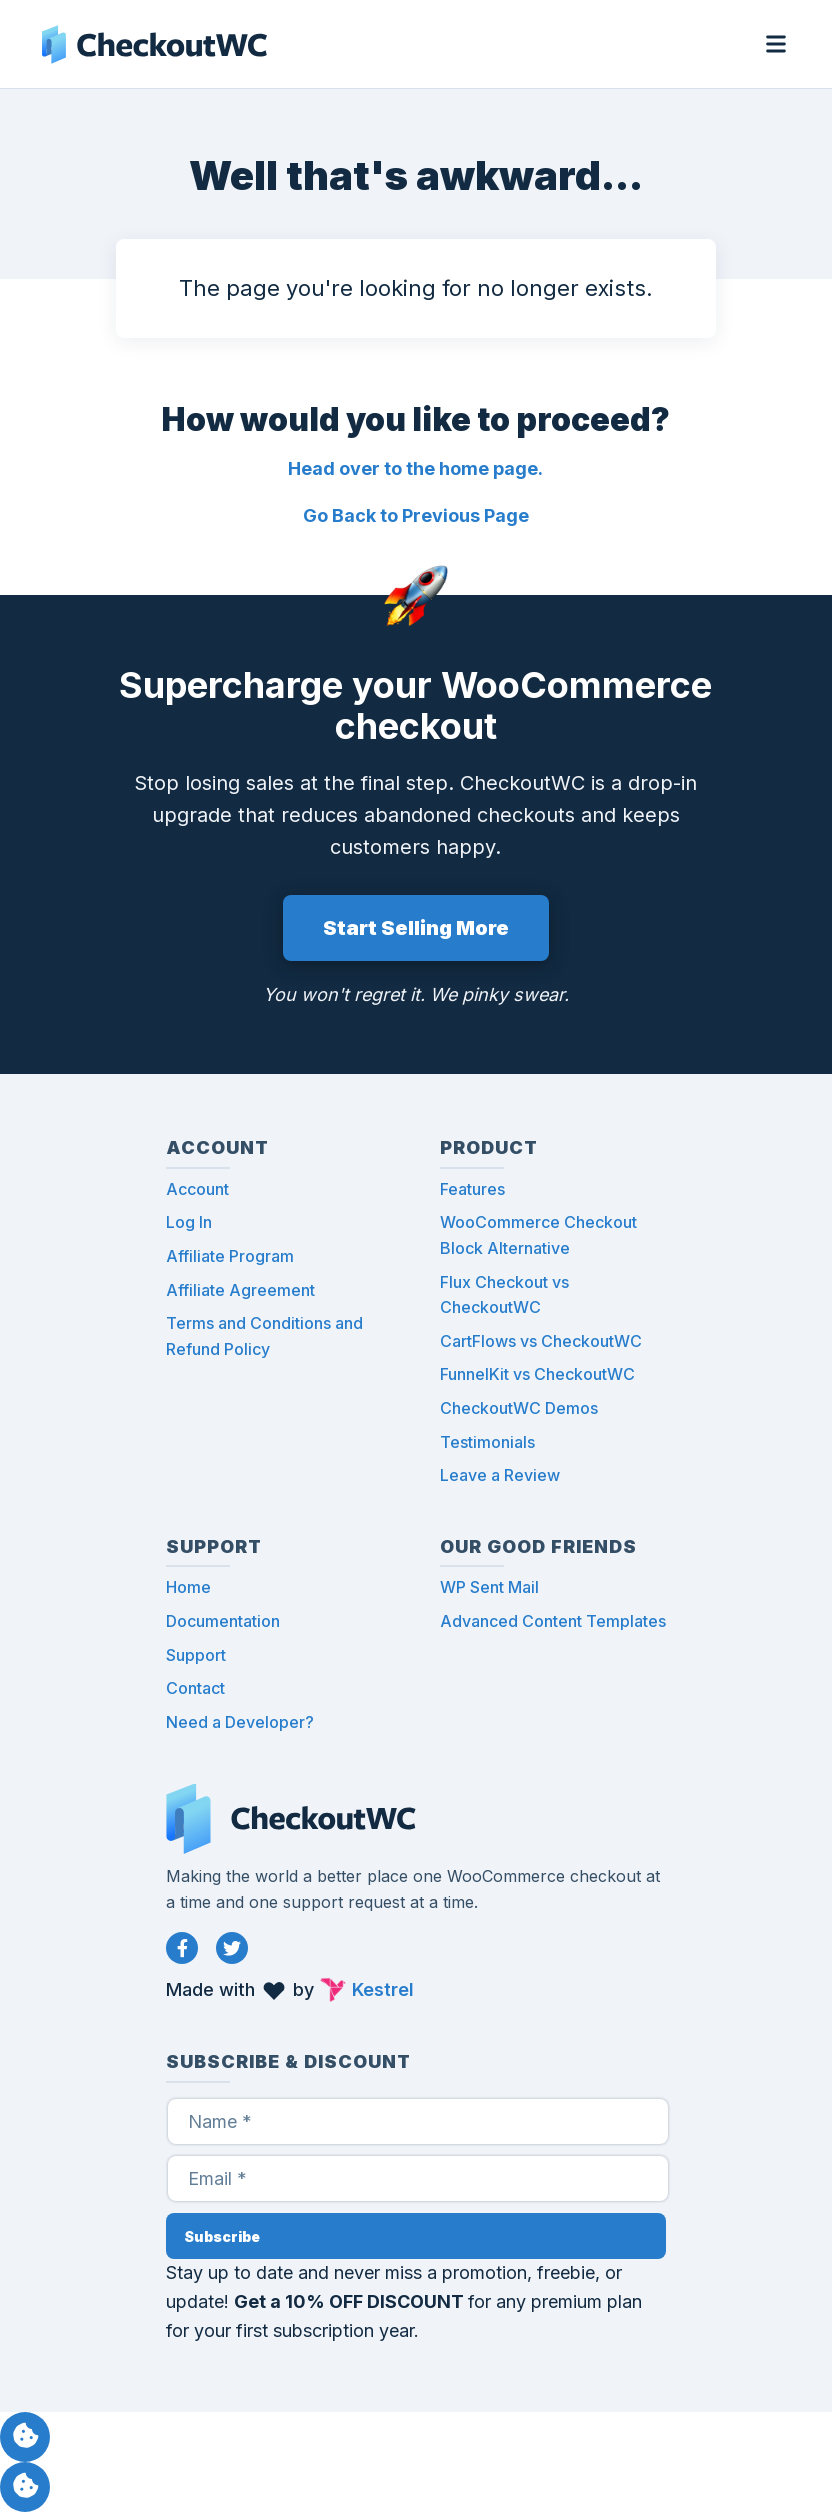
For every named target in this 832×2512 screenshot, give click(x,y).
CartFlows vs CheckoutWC (541, 1341)
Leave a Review (500, 1475)
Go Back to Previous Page (416, 515)
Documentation (223, 1621)
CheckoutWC (154, 44)
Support (196, 1655)
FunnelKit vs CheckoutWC (537, 1374)
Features (472, 1189)
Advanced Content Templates (553, 1621)
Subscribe (222, 2236)
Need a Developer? (240, 1722)
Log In (189, 1222)
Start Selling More (416, 928)
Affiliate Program (230, 1256)
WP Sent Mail (489, 1587)
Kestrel (383, 1989)
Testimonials (487, 1442)
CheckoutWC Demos (519, 1408)
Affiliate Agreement (240, 1290)
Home (188, 1587)
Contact (195, 1688)
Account (197, 1189)
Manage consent (25, 2437)
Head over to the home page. (415, 468)
